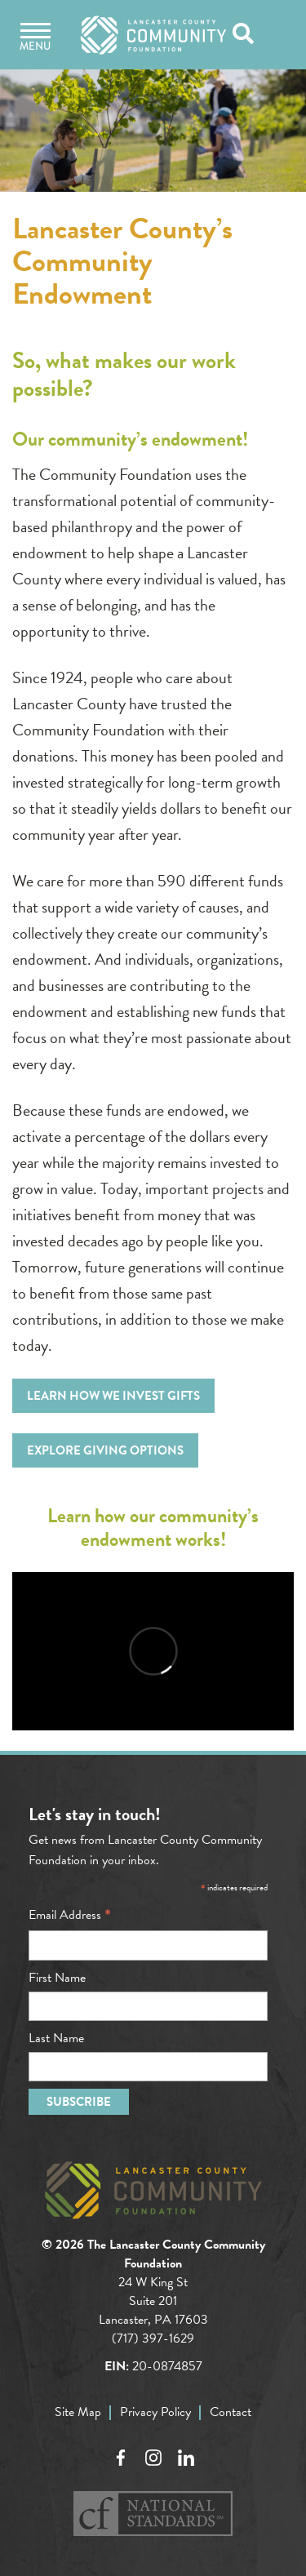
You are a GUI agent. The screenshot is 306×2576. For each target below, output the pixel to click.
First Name (57, 1978)
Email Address (70, 1915)
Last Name (56, 2038)
